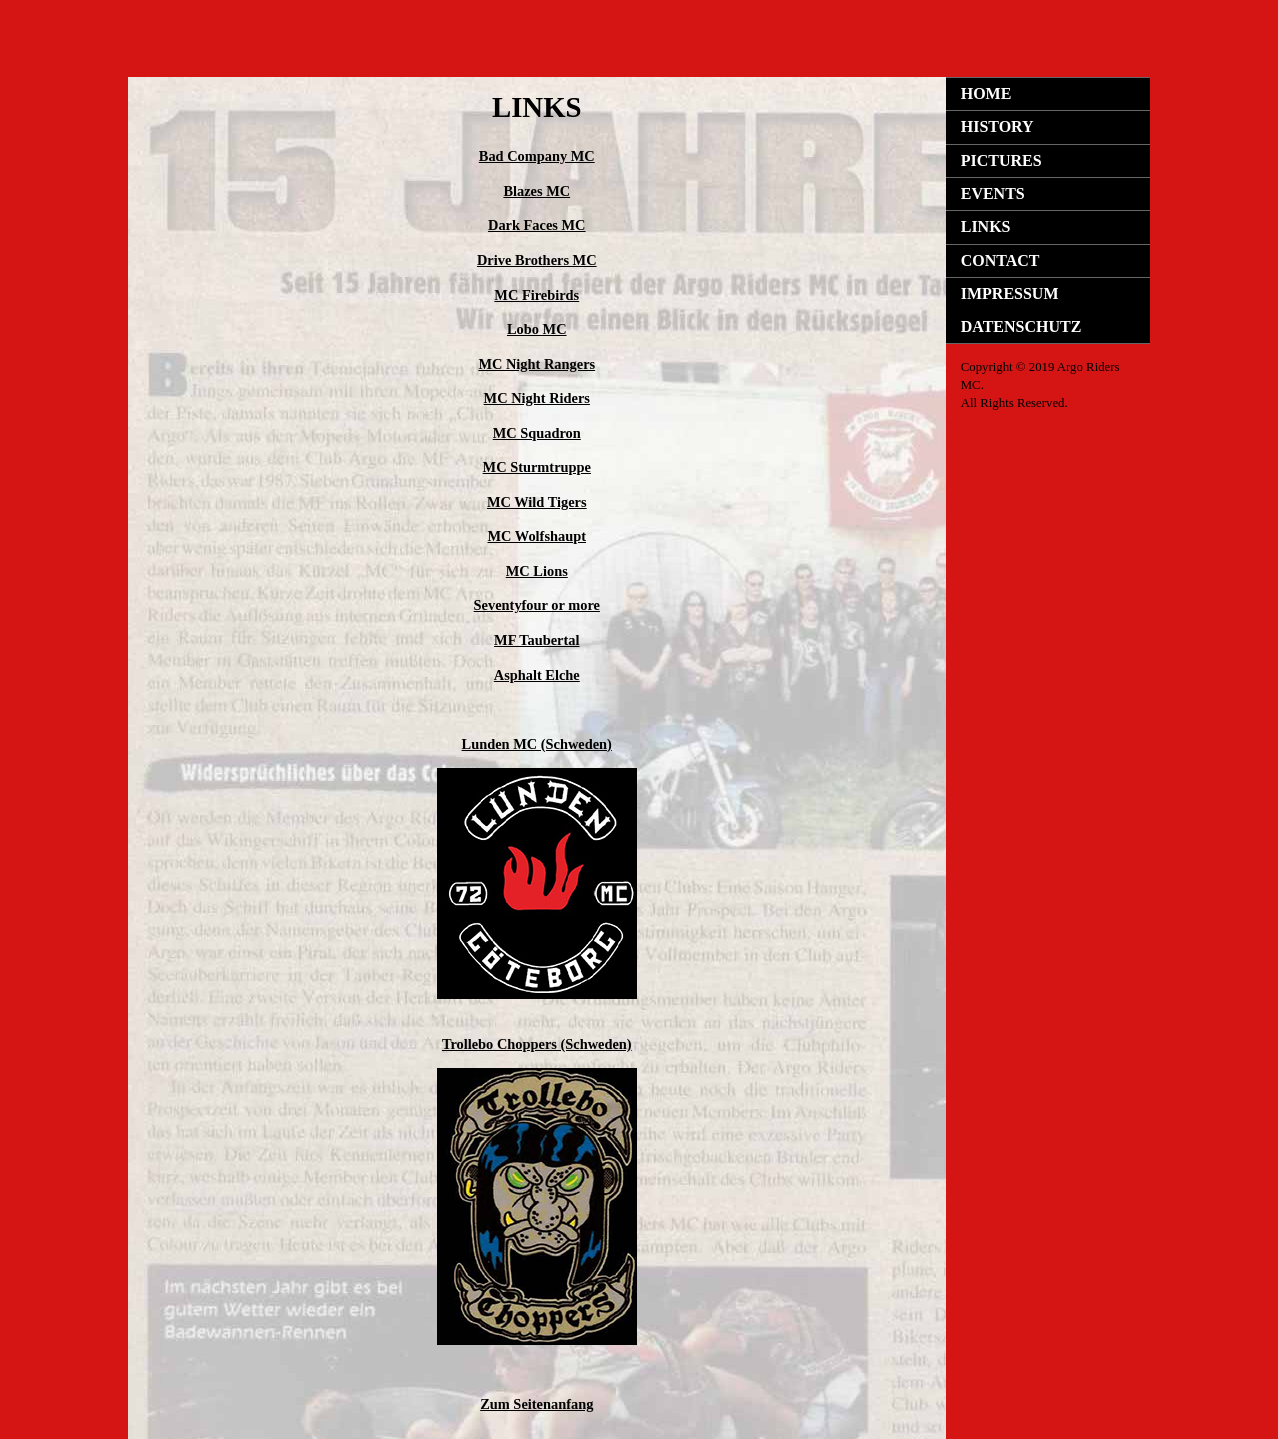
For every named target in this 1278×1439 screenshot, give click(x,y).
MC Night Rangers (536, 364)
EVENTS (993, 193)
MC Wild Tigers (537, 502)
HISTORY (997, 126)
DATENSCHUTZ (1021, 326)
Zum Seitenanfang (536, 1404)
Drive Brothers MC (537, 260)
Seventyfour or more (537, 605)
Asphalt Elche (537, 675)
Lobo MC (537, 329)
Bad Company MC (537, 156)
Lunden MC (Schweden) (537, 744)
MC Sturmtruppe (537, 467)
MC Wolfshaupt (537, 536)
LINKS (986, 226)
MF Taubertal (536, 640)
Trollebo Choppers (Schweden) (537, 1044)
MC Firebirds (536, 295)
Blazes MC (536, 191)
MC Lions (537, 571)
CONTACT (1000, 260)
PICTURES (1001, 160)
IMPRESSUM (1010, 293)
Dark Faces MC (537, 225)
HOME (986, 93)
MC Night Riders (537, 398)
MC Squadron (537, 433)
